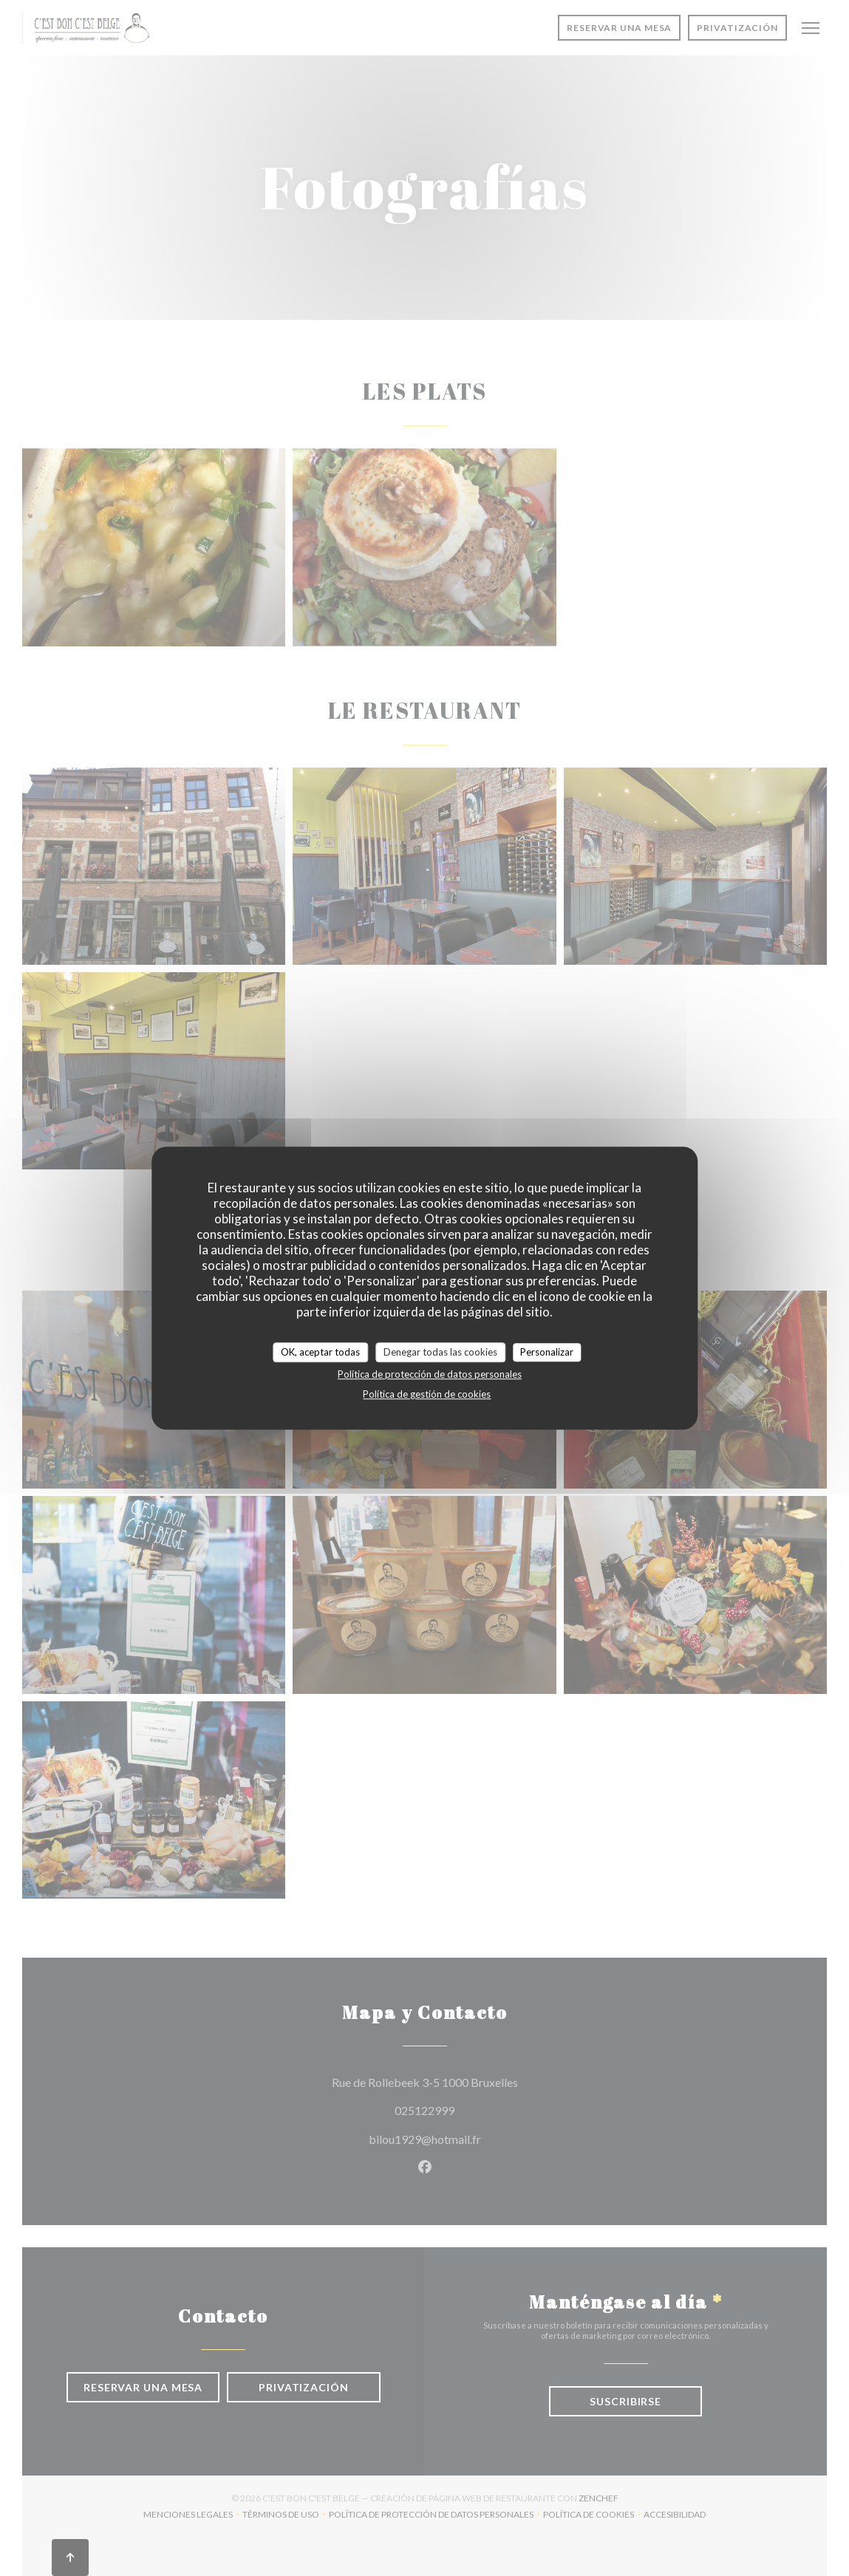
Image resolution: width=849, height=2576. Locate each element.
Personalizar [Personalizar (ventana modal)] (546, 1352)
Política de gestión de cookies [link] (427, 1394)
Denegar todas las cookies (440, 1352)
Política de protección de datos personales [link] (430, 1374)
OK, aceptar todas (320, 1352)
